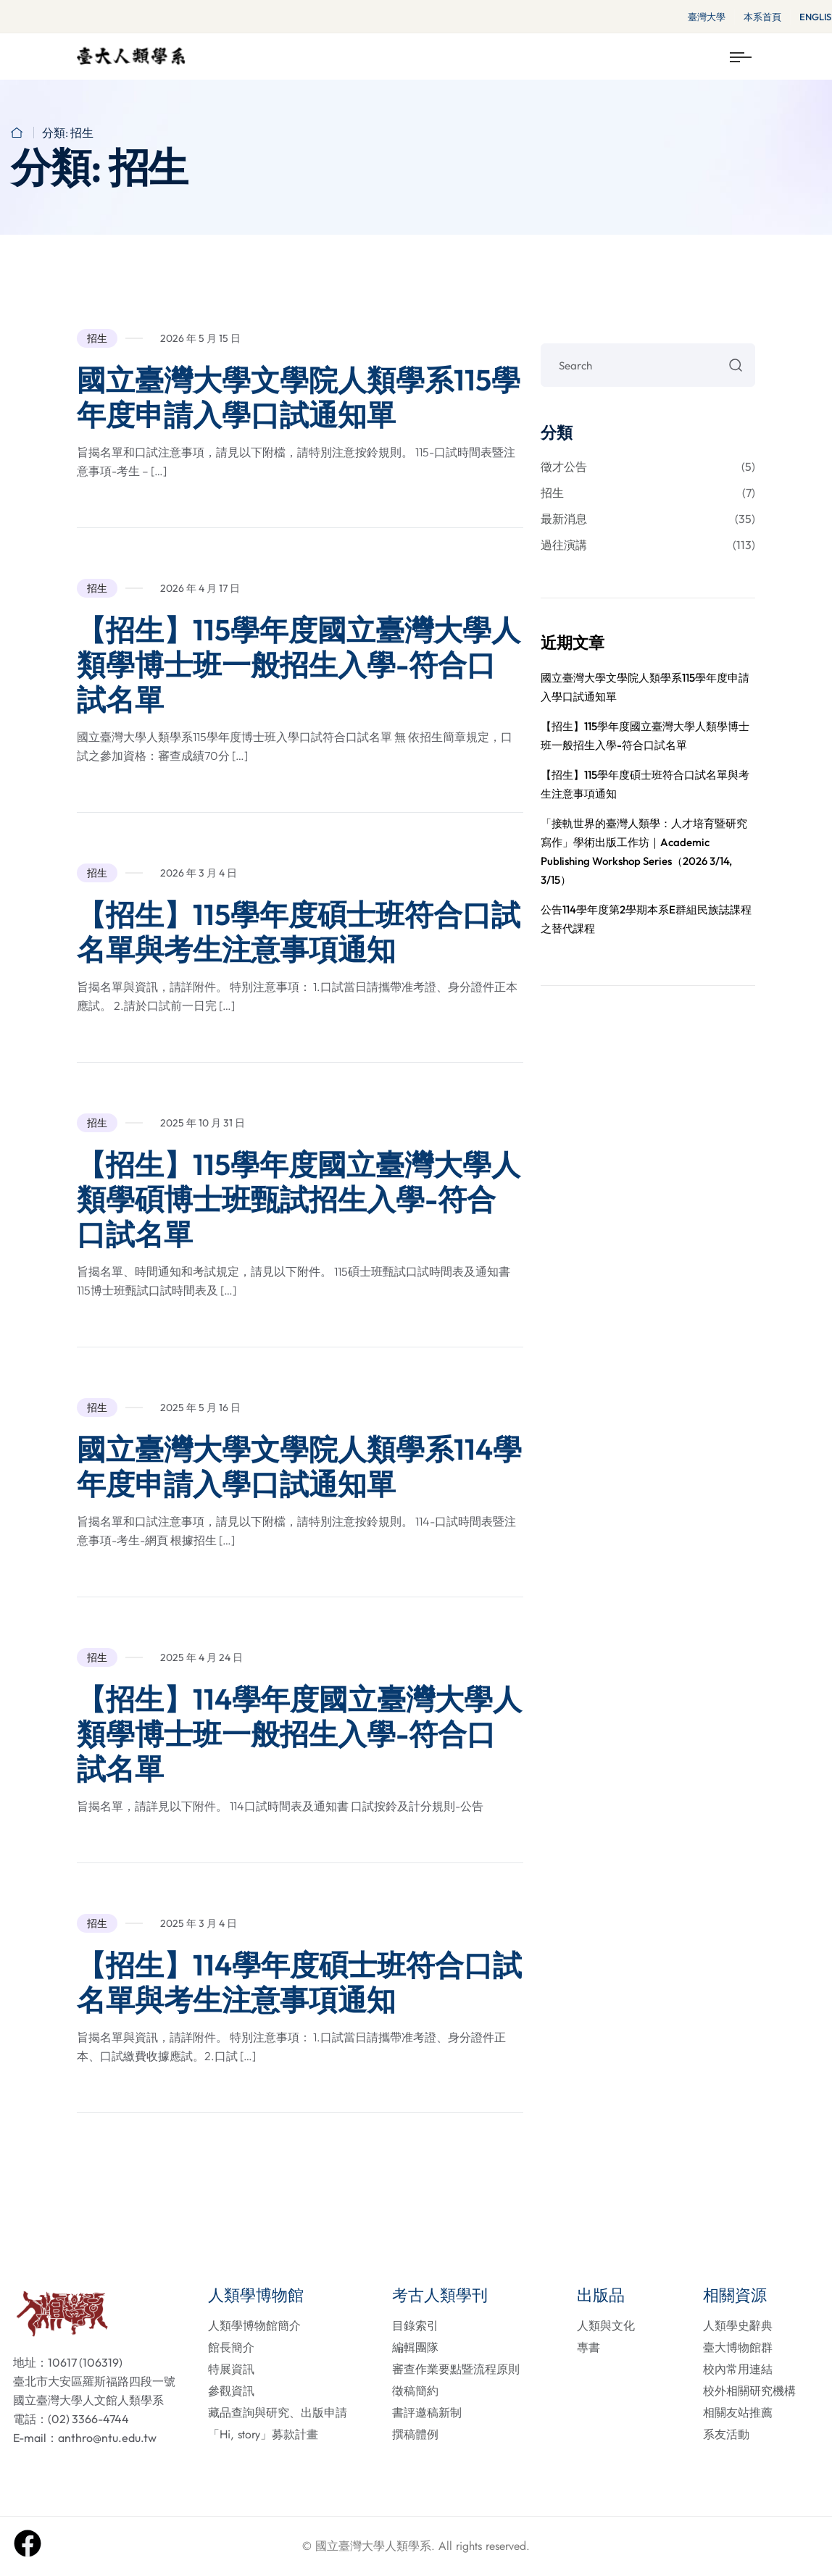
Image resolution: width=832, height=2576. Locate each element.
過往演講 (648, 544)
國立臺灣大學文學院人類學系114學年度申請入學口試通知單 (299, 1466)
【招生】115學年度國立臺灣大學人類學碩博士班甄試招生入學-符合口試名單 (298, 1199)
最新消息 (648, 518)
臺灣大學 (706, 16)
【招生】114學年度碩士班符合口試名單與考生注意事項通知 (299, 1981)
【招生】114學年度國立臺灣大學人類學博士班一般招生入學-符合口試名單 (299, 1733)
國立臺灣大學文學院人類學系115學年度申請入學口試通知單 (298, 396)
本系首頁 (762, 16)
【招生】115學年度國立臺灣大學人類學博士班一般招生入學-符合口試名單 (298, 664)
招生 (97, 338)
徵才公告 (648, 466)
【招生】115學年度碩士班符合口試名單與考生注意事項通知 (298, 931)
